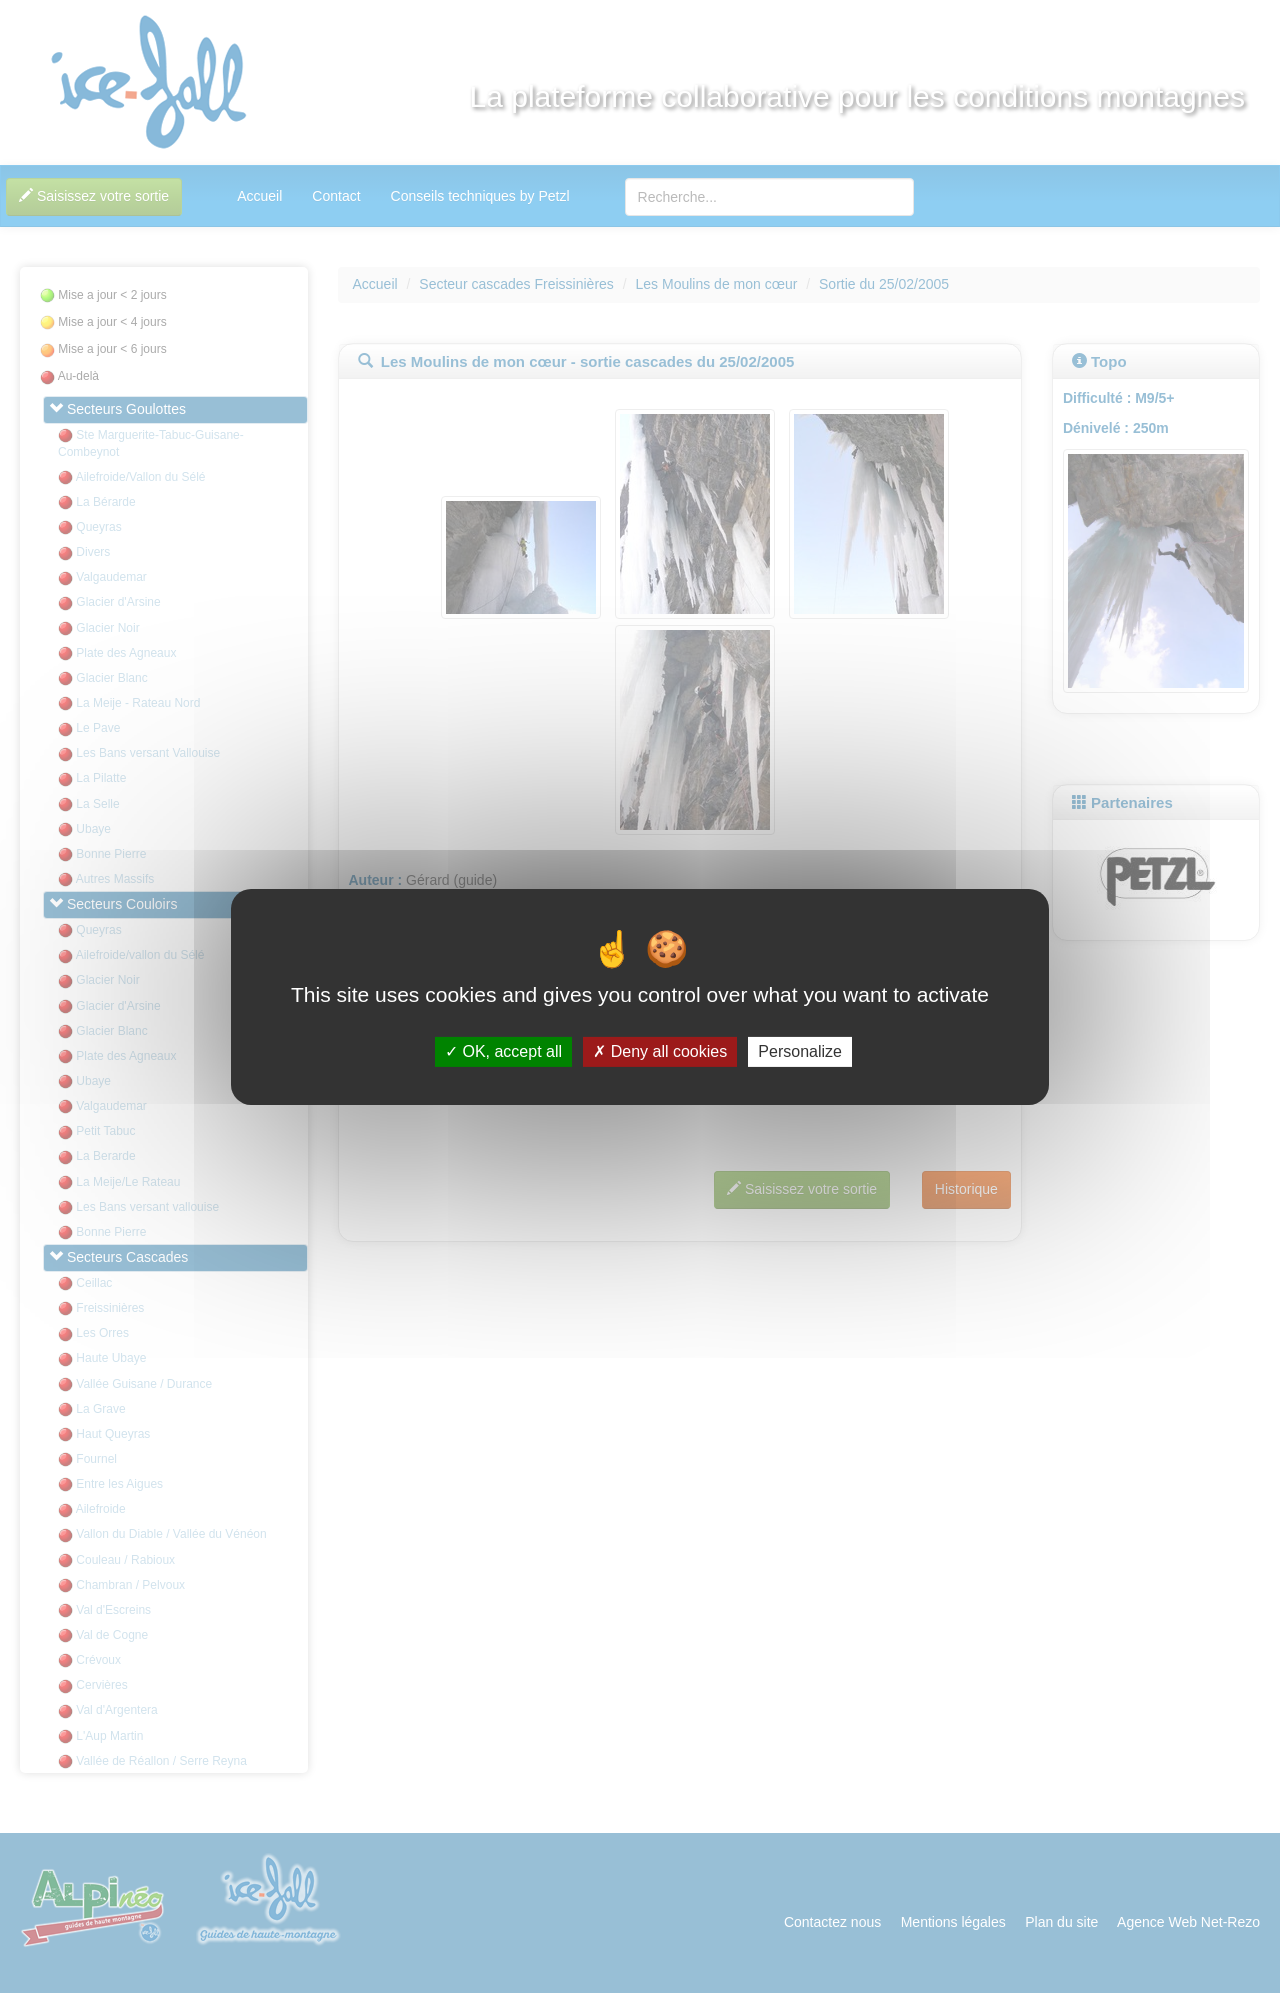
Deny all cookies (660, 1051)
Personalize (800, 1051)
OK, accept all (503, 1051)
